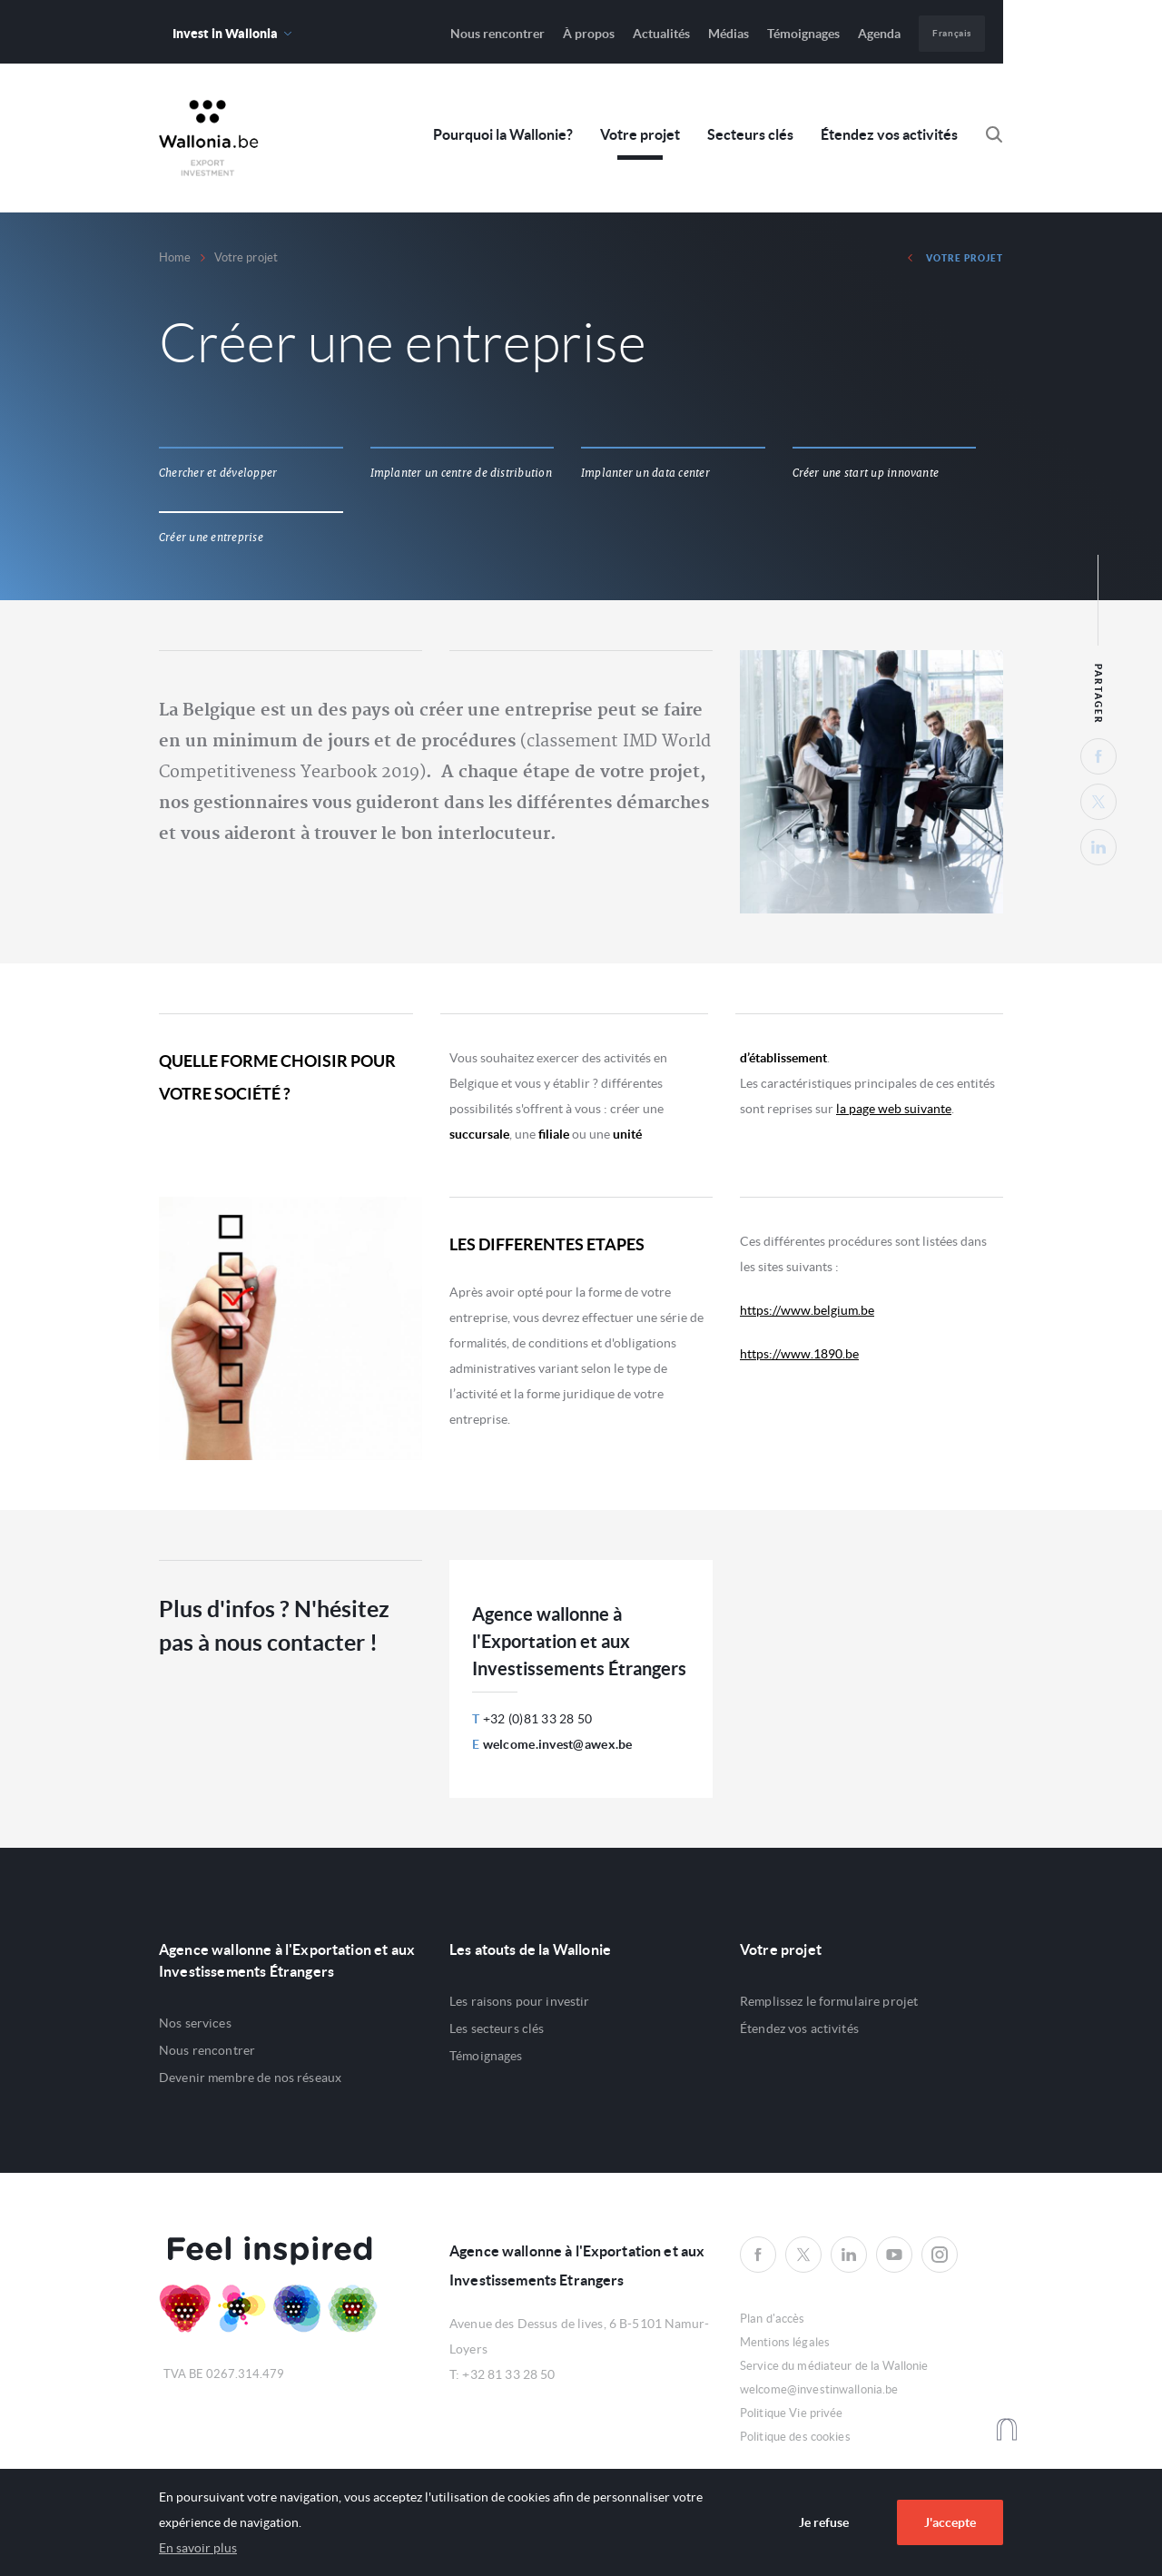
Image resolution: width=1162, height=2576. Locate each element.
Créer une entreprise (211, 537)
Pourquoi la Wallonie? (503, 135)
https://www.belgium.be (807, 1310)
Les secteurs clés (496, 2028)
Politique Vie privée (791, 2413)
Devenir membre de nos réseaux (250, 2077)
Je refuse (824, 2522)
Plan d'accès (772, 2318)
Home (175, 257)
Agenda (879, 33)
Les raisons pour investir (519, 2001)
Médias (728, 33)
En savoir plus (198, 2548)
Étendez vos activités (889, 135)
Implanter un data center (645, 473)
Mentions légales (785, 2342)
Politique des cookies (795, 2436)
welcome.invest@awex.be (558, 1744)
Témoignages (803, 33)
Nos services (195, 2023)
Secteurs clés (750, 135)
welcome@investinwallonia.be (819, 2389)
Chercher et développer (218, 473)
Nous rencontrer (497, 33)
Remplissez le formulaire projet (829, 2001)
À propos (589, 33)
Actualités (661, 33)
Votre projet (640, 135)
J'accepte (950, 2522)
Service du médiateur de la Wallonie (834, 2366)
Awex (209, 138)
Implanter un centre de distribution (461, 473)
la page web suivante (893, 1108)
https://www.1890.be (799, 1354)
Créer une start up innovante (866, 473)
